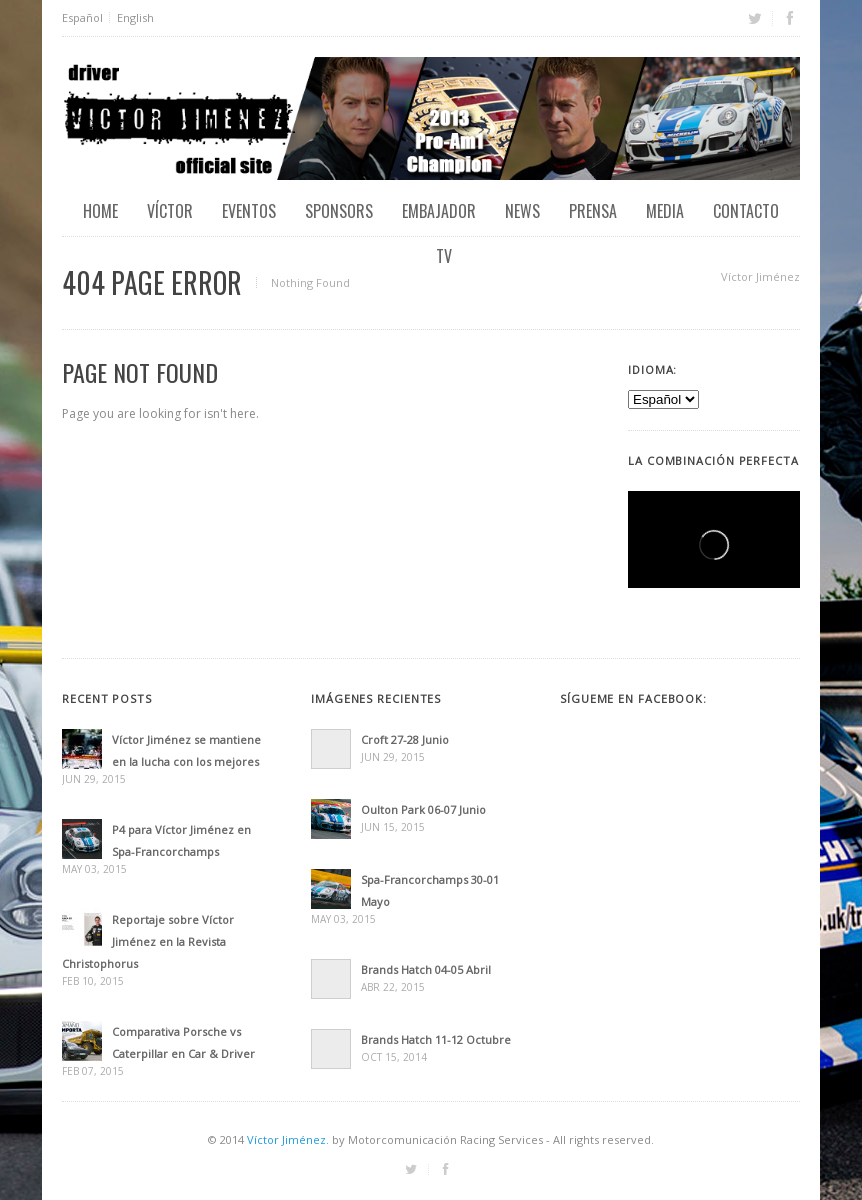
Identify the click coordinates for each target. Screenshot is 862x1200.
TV (444, 256)
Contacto (746, 211)
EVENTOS (249, 211)
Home (100, 211)
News (522, 211)
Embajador (439, 211)
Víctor (170, 211)
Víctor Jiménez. (288, 1139)
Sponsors (339, 211)
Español (82, 17)
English (135, 17)
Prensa (593, 211)
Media (665, 211)
